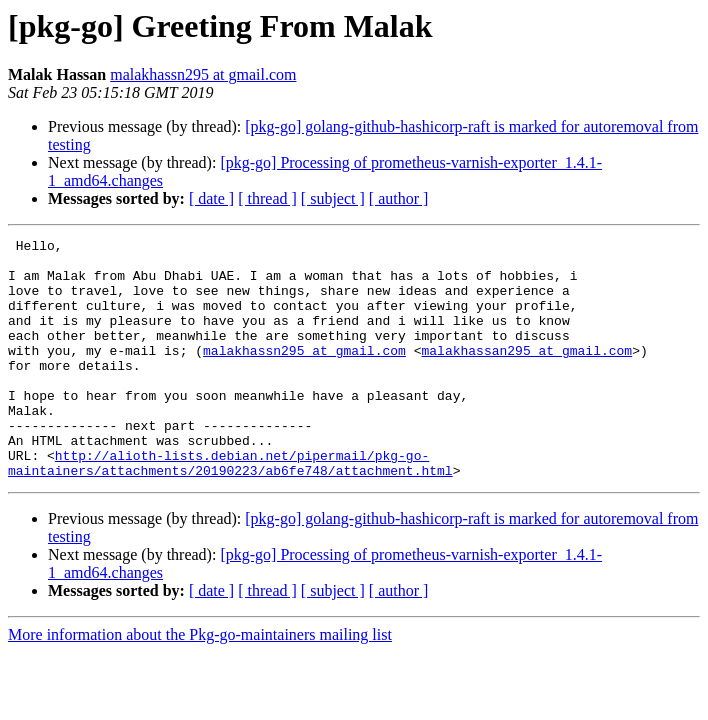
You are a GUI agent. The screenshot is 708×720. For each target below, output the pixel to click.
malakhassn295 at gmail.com (203, 74)
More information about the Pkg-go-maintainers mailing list (200, 682)
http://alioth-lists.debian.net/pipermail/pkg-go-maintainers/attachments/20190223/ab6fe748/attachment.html (230, 509)
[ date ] (211, 198)
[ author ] (399, 198)
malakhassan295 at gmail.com (526, 374)
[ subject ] (333, 198)
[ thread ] (267, 198)
